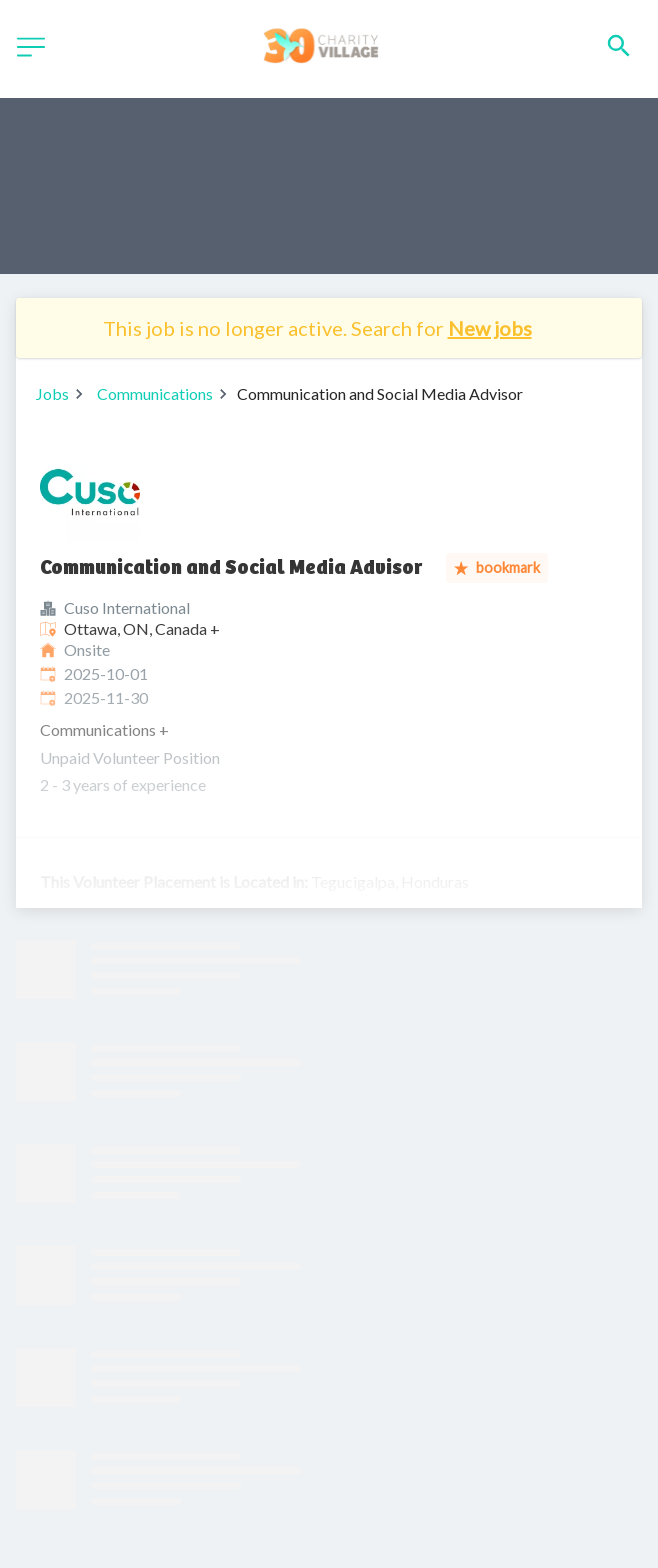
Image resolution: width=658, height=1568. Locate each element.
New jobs (490, 328)
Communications (155, 393)
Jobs (52, 393)
